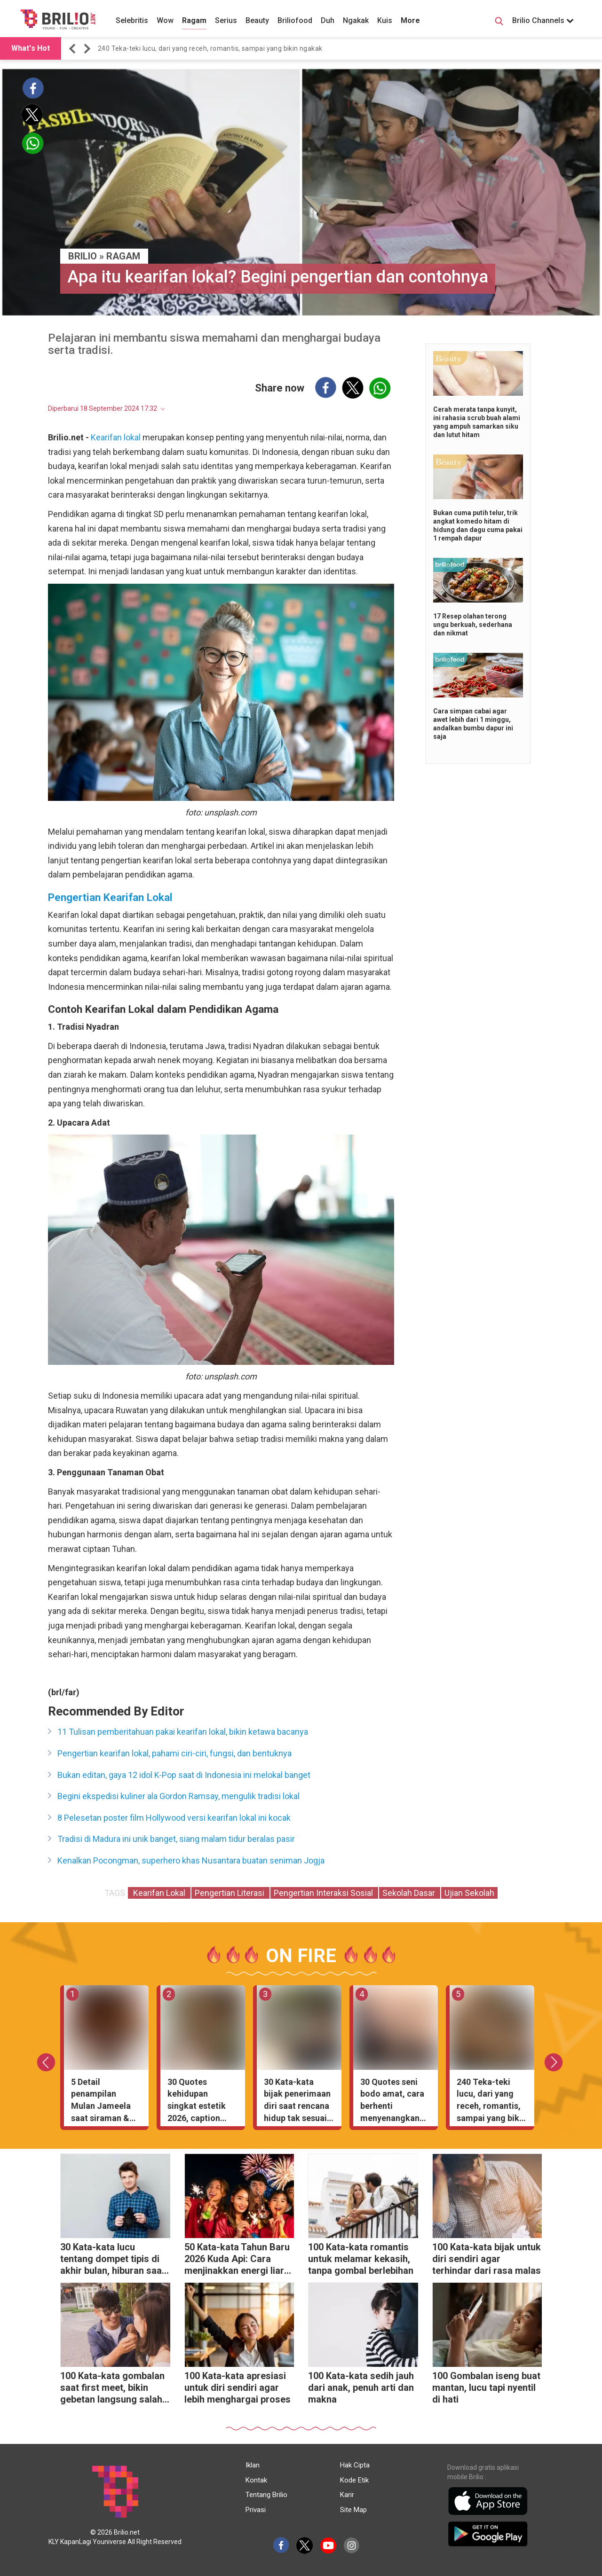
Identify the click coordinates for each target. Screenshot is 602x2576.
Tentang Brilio (266, 2494)
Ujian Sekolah (469, 1893)
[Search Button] (499, 23)
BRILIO (82, 256)
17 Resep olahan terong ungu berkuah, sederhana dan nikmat (472, 624)
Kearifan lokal (116, 437)
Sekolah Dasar (409, 1893)
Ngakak (356, 20)
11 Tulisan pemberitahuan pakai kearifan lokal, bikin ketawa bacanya (182, 1732)
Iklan (253, 2465)
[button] (73, 48)
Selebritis (132, 20)
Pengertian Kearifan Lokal (110, 897)
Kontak (256, 2480)
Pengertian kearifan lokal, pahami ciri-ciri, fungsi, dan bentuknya (174, 1753)
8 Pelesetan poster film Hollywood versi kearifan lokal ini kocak (174, 1818)
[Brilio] (58, 19)
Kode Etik (354, 2480)
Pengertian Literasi (230, 1893)
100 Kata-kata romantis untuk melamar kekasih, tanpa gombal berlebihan (360, 2258)
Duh (327, 20)
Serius (226, 20)
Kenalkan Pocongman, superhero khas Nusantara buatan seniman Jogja (191, 1860)
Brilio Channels (543, 20)
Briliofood (294, 20)
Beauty (257, 20)
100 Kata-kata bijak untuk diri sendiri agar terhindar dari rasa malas (486, 2258)
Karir (347, 2494)
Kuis (384, 20)
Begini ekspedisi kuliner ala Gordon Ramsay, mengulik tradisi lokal (178, 1796)
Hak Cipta (355, 2465)
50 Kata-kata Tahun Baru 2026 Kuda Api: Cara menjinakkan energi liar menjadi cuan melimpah (237, 2259)
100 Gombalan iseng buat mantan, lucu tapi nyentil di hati (486, 2387)
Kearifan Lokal (159, 1893)
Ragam (194, 20)
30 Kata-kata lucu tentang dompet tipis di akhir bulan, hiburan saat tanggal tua (112, 2259)
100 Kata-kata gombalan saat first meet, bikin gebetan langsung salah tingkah (112, 2388)
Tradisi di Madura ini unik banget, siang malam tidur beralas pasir (176, 1839)
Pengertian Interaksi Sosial (324, 1893)
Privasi (256, 2510)
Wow (165, 20)
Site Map (353, 2510)
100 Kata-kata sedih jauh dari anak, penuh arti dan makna (361, 2387)
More (410, 20)
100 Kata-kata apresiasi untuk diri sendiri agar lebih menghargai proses (237, 2387)
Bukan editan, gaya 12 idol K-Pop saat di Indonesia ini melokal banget (183, 1775)
